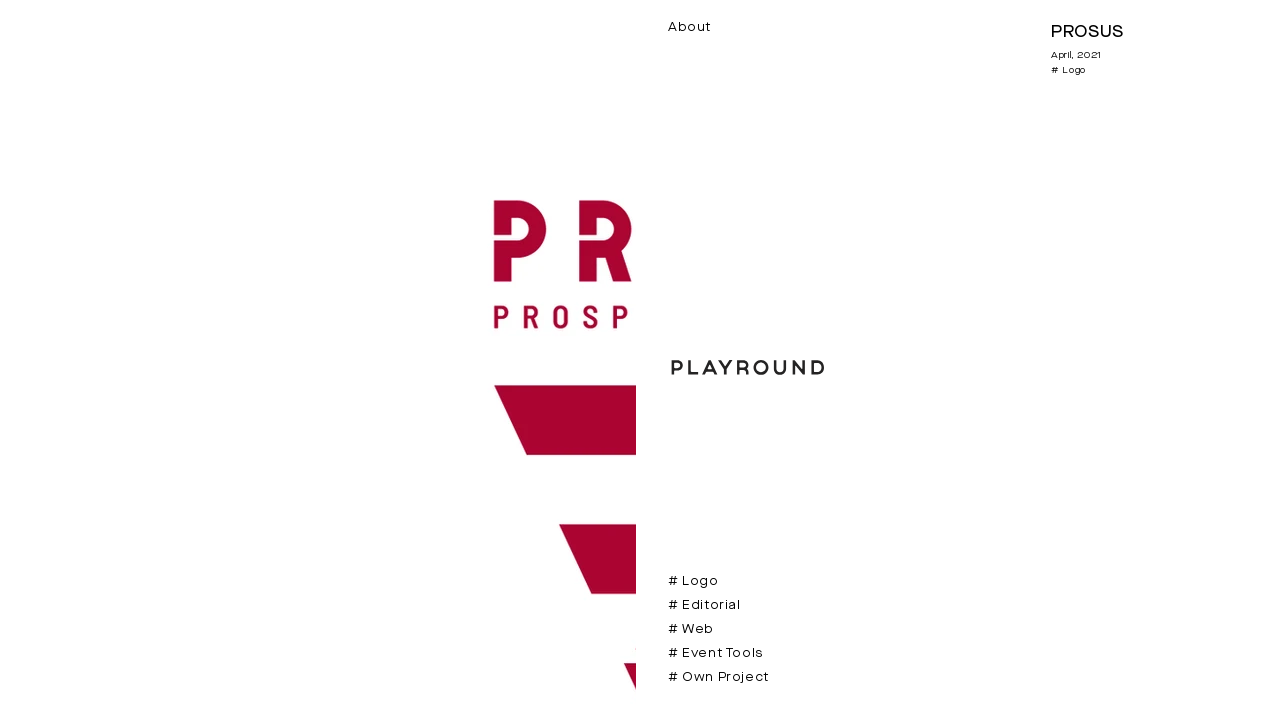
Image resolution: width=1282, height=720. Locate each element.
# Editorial (704, 605)
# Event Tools (715, 653)
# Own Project (718, 677)
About (689, 27)
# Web (691, 629)
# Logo (693, 581)
